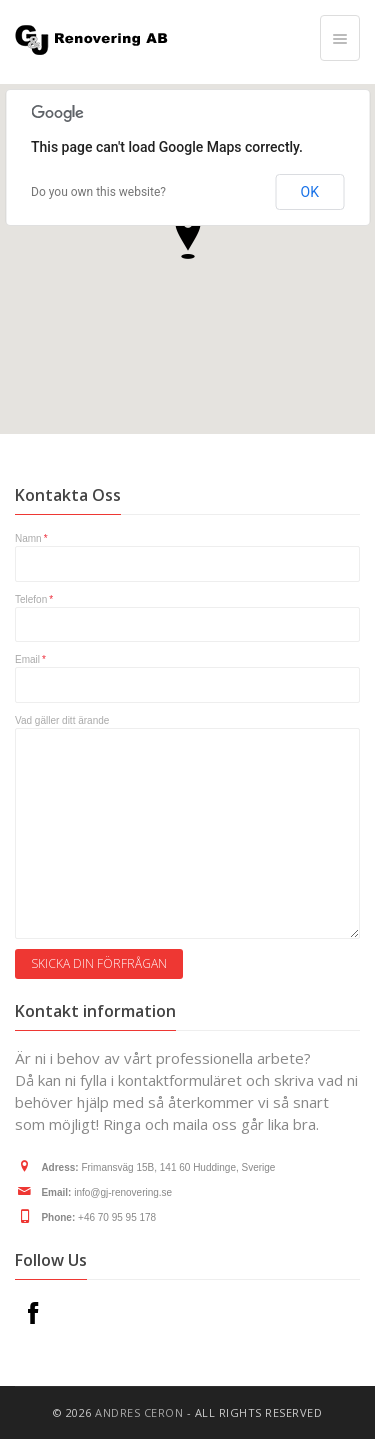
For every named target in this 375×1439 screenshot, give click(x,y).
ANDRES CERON (139, 1412)
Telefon (34, 599)
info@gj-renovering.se (123, 1192)
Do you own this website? (98, 192)
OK (310, 192)
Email (30, 659)
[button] (188, 235)
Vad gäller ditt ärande (62, 720)
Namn (31, 538)
